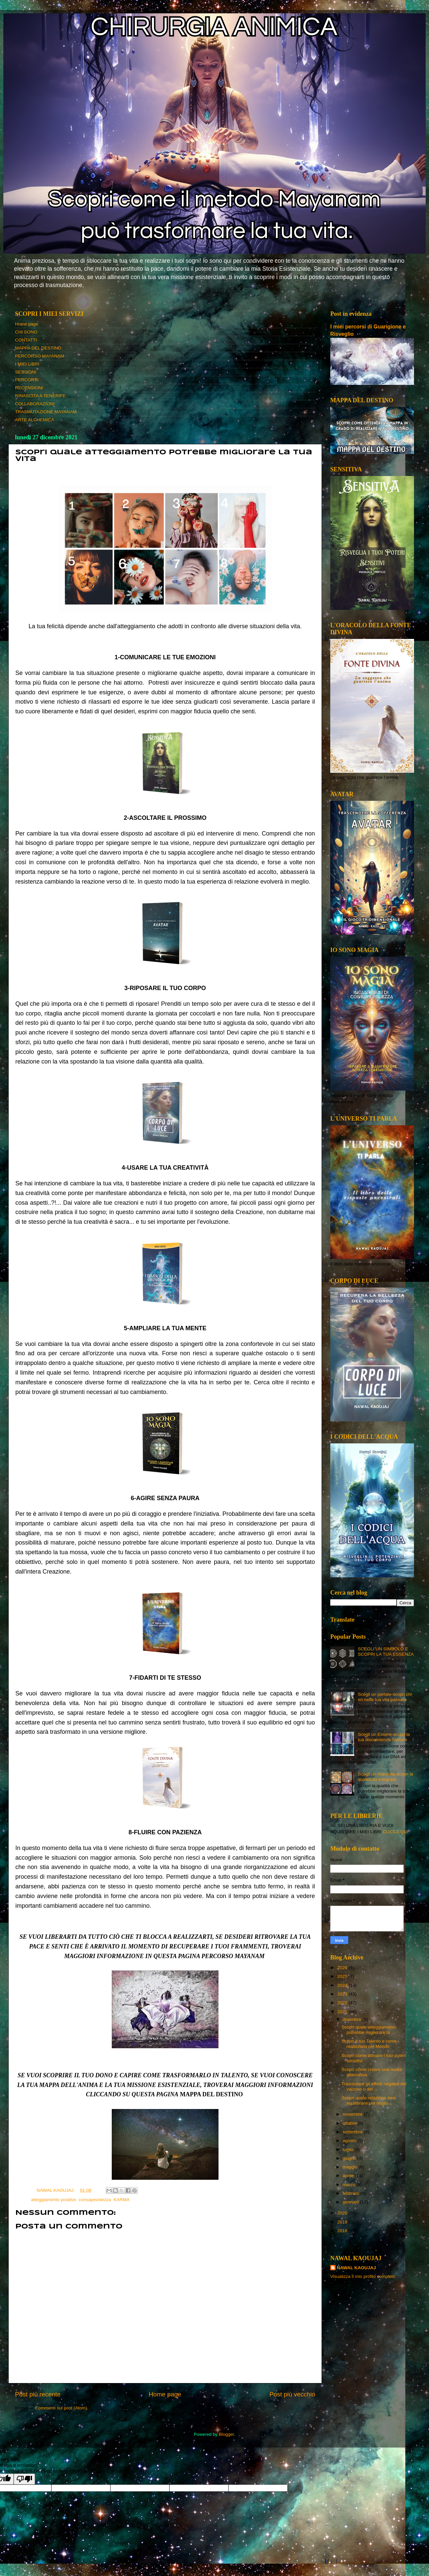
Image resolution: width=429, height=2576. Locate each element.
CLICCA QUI (395, 1831)
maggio (351, 2166)
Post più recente (38, 2394)
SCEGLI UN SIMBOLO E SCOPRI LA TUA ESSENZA (386, 1651)
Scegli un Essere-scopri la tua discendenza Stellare (384, 1737)
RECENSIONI (29, 387)
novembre (353, 2114)
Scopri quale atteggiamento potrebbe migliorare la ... (369, 2030)
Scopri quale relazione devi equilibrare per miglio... (369, 2100)
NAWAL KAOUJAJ (356, 2267)
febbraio (351, 2193)
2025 (343, 1976)
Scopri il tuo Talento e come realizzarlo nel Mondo (369, 2044)
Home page (26, 323)
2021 (343, 2011)
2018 (343, 2230)
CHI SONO (26, 331)
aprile (349, 2175)
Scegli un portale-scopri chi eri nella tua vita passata (385, 1697)
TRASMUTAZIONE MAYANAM (46, 411)
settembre (353, 2131)
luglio (348, 2149)
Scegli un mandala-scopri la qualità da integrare (385, 1777)
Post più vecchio (292, 2394)
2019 (343, 2221)
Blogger (226, 2434)
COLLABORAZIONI (35, 403)
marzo (349, 2184)
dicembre (352, 2019)
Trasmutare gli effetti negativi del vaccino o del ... (374, 2086)
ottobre (350, 2123)
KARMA (121, 2199)
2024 (343, 1985)
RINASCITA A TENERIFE (40, 395)
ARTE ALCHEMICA (34, 419)
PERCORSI (27, 379)
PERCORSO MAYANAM (39, 356)
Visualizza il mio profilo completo (362, 2276)
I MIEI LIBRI (27, 364)
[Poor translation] (24, 2479)
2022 (343, 2002)
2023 (343, 1994)
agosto (350, 2140)
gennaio (351, 2201)
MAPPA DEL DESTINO (38, 347)
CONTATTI (26, 339)
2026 (343, 1967)
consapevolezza (95, 2199)
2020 (343, 2212)
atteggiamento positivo (53, 2199)
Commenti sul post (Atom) (61, 2407)
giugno (350, 2158)
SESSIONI (25, 372)
